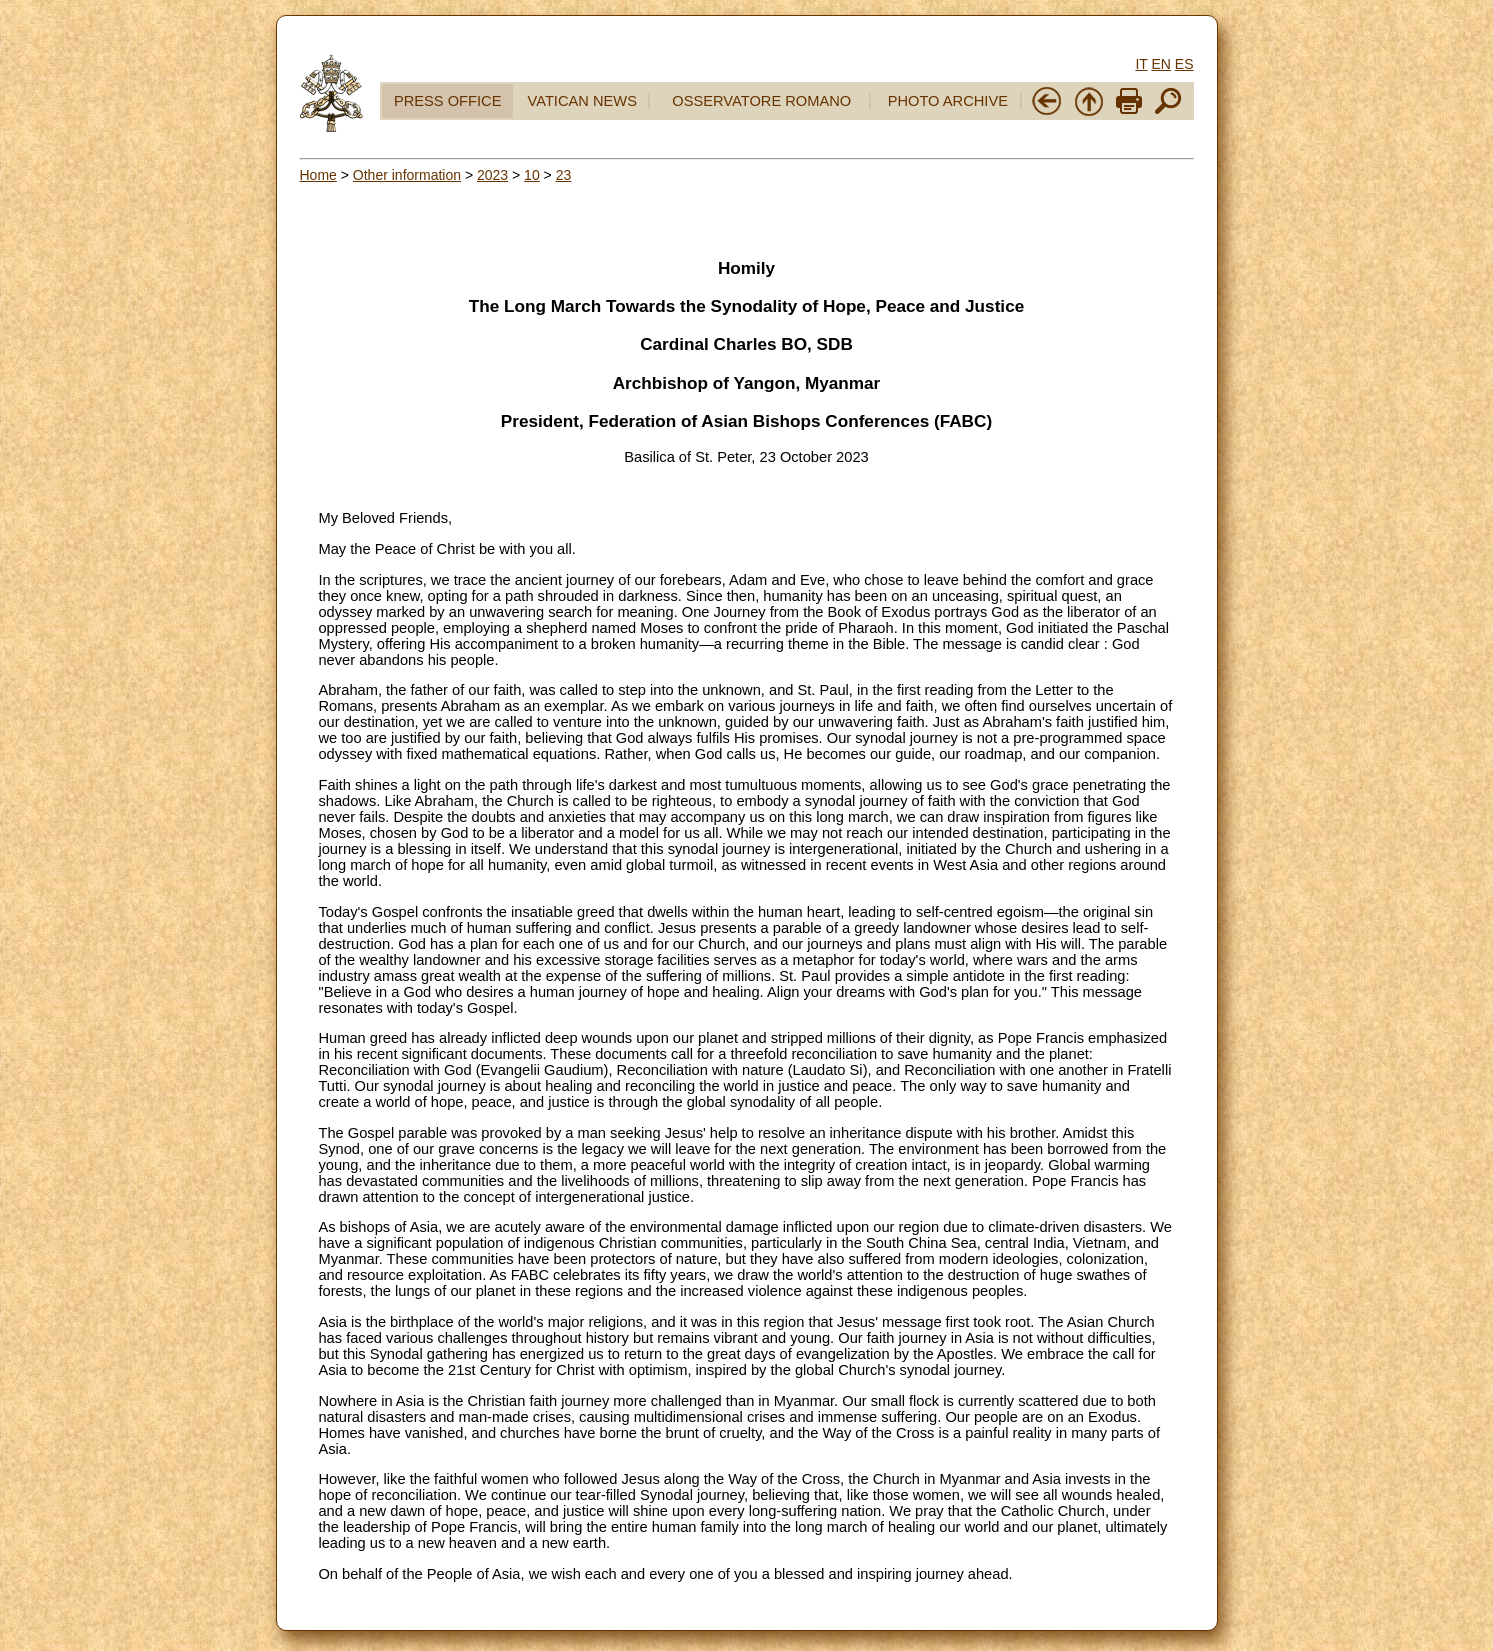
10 (532, 175)
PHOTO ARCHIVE (948, 101)
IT (1141, 64)
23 (564, 175)
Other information (407, 175)
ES (1184, 64)
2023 (492, 175)
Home (318, 175)
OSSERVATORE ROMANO (761, 101)
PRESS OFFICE (448, 101)
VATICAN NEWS (582, 101)
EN (1160, 64)
